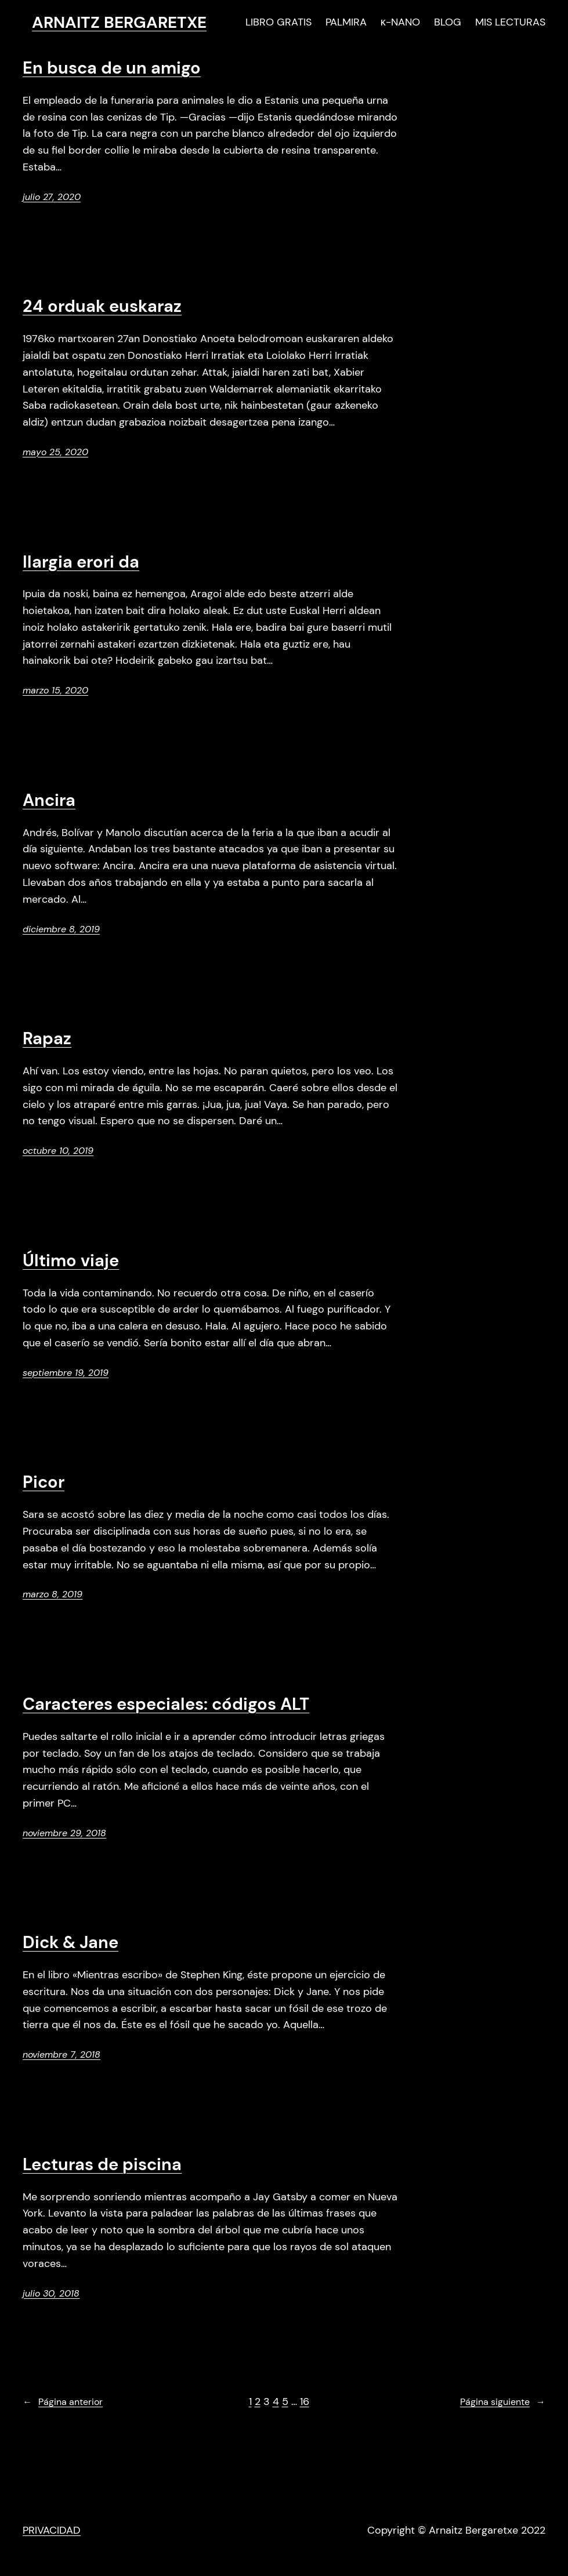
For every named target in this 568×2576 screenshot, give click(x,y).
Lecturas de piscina (102, 2165)
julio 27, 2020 (52, 197)
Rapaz (47, 1039)
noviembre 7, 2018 (61, 2054)
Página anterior (63, 2402)
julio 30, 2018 (51, 2293)
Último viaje (71, 1261)
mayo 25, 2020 (55, 452)
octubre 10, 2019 (58, 1151)
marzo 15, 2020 (55, 690)
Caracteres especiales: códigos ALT (166, 1704)
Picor (43, 1482)
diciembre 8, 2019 (61, 929)
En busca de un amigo (112, 68)
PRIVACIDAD (52, 2530)
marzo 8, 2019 (52, 1594)
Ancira (49, 801)
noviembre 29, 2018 (64, 1833)
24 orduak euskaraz (102, 307)
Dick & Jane (70, 1943)
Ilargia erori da (81, 562)
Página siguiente (502, 2402)
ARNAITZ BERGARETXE (119, 22)
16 (304, 2401)
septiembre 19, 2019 (65, 1373)
